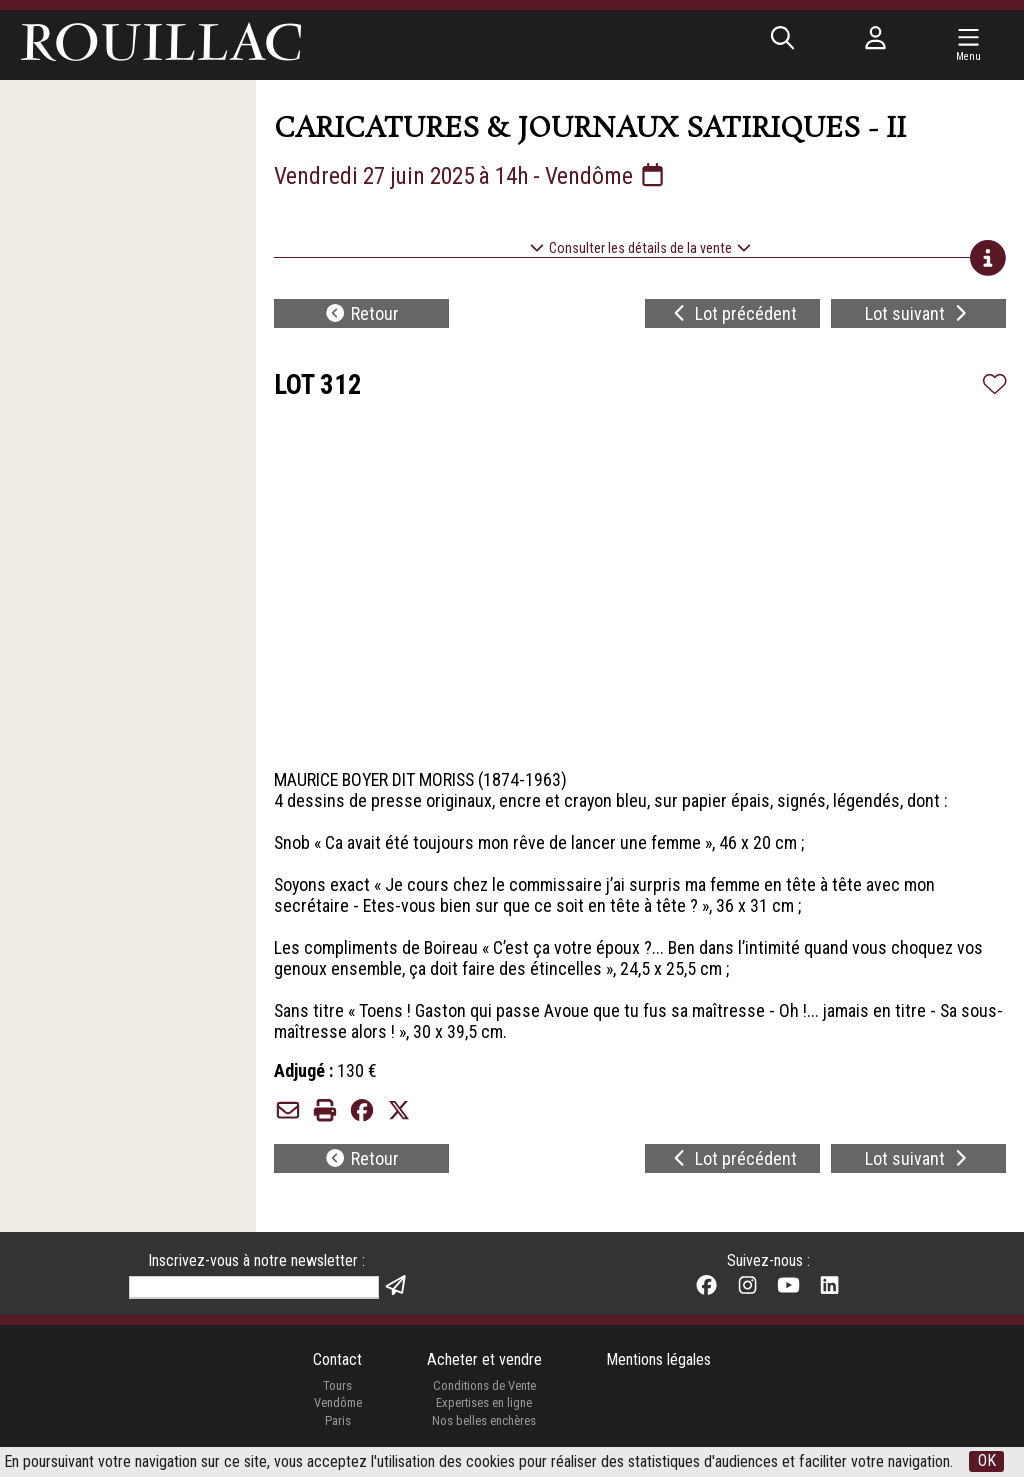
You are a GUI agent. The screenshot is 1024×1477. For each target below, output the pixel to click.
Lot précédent (733, 314)
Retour (361, 314)
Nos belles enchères (484, 1423)
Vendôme (337, 1405)
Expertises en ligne (484, 1405)
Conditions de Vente (484, 1387)
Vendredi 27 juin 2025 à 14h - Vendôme (475, 176)
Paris (337, 1423)
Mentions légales (658, 1361)
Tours (337, 1387)
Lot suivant (918, 314)
